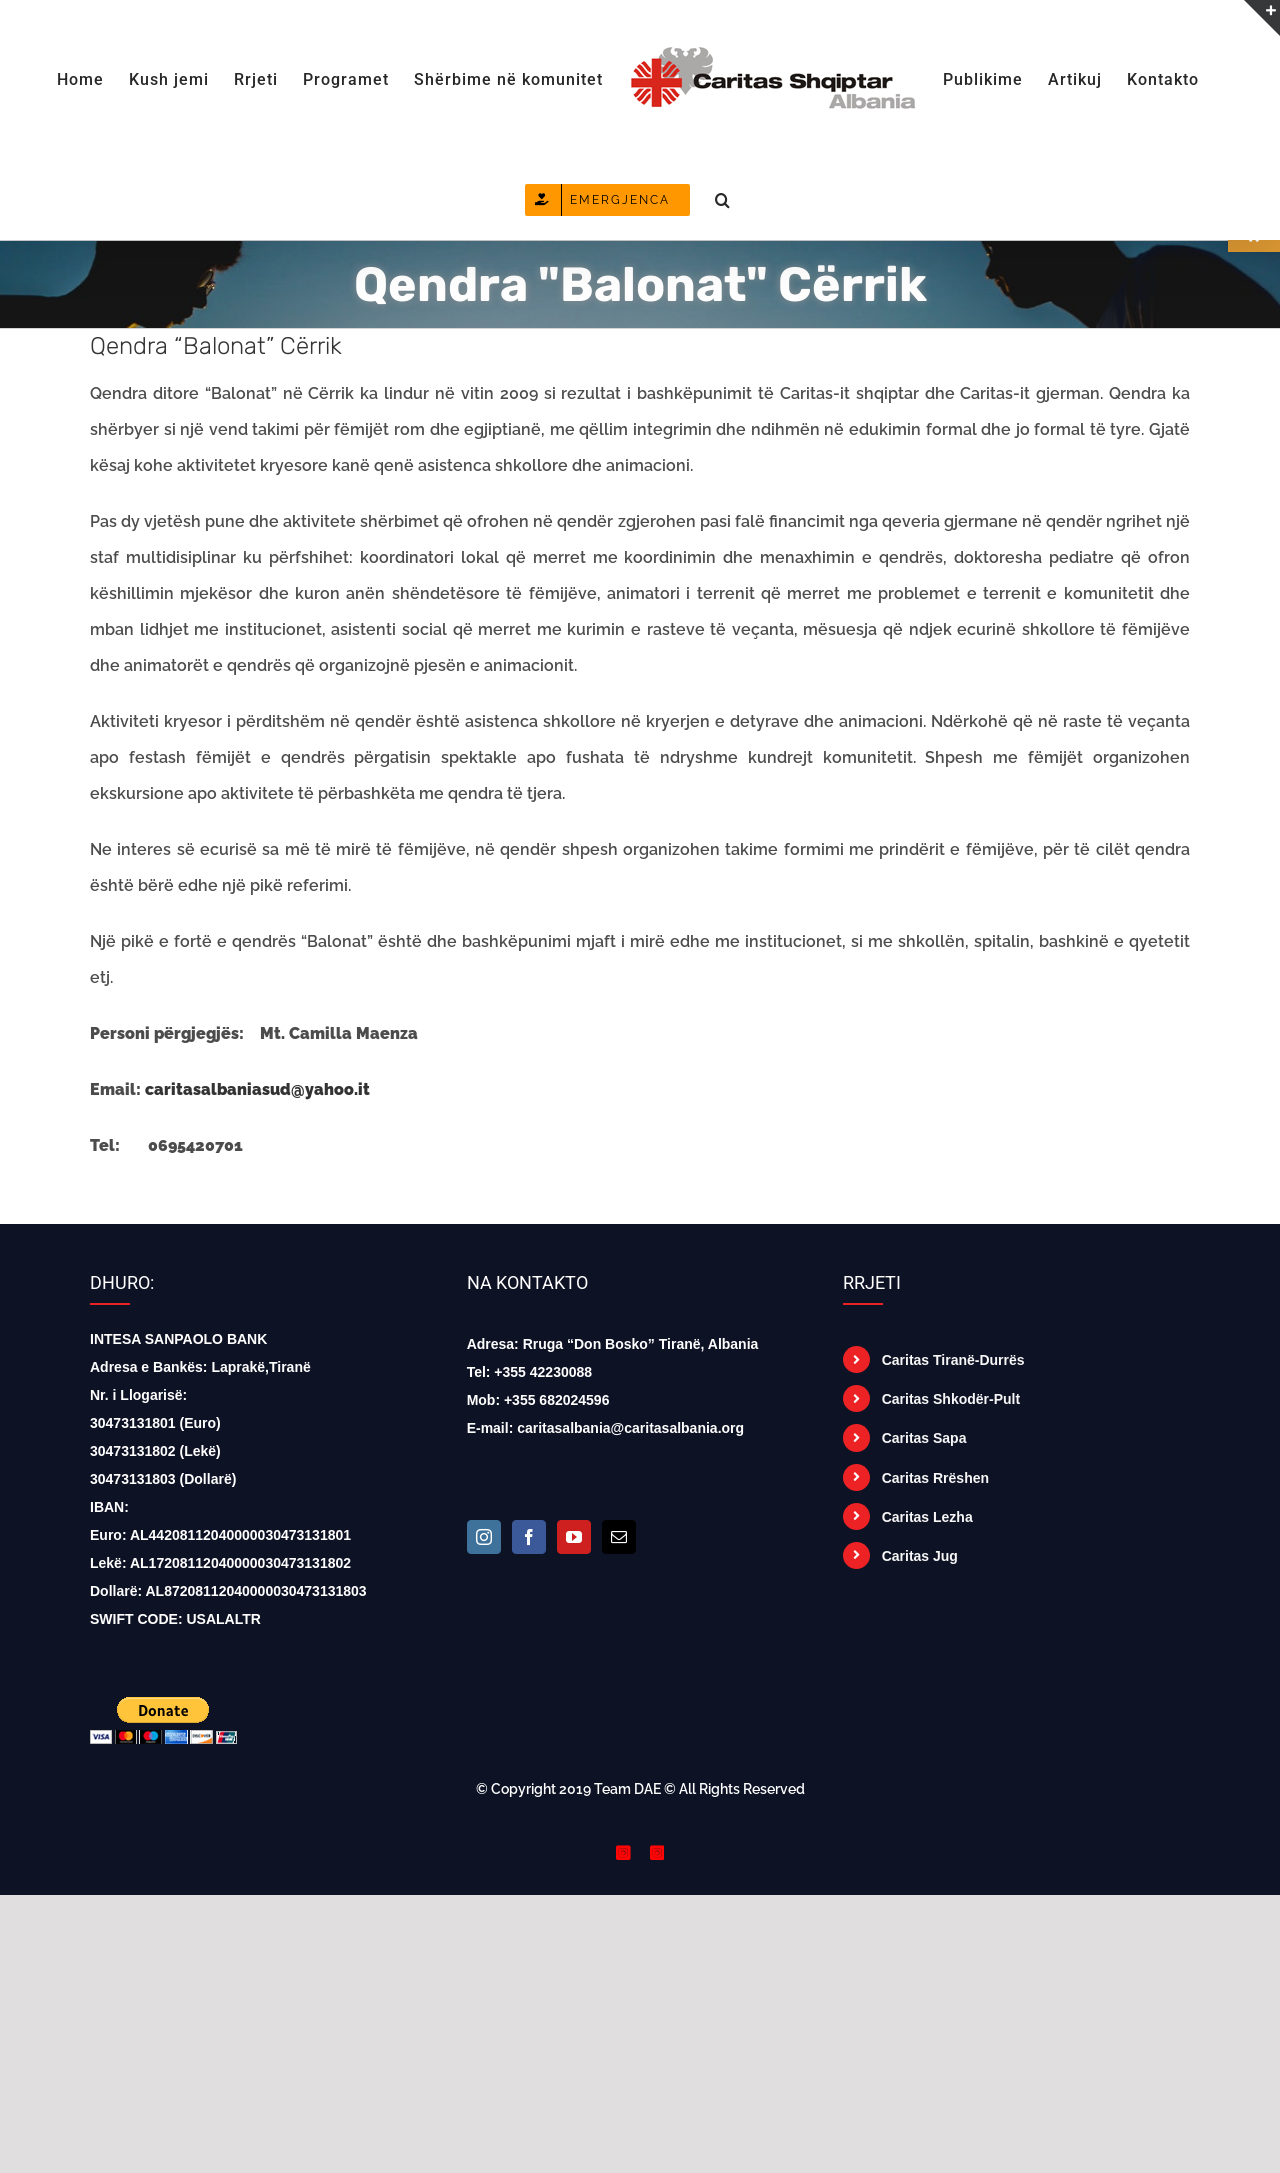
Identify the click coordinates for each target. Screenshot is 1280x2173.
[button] (723, 198)
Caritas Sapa (924, 1438)
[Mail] (619, 1537)
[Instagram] (484, 1537)
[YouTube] (574, 1537)
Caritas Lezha (927, 1517)
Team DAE (627, 1789)
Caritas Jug (920, 1556)
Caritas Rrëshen (935, 1478)
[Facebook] (529, 1537)
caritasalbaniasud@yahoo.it (257, 1089)
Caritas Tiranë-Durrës (953, 1360)
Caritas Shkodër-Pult (951, 1399)
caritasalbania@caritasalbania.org (630, 1428)
